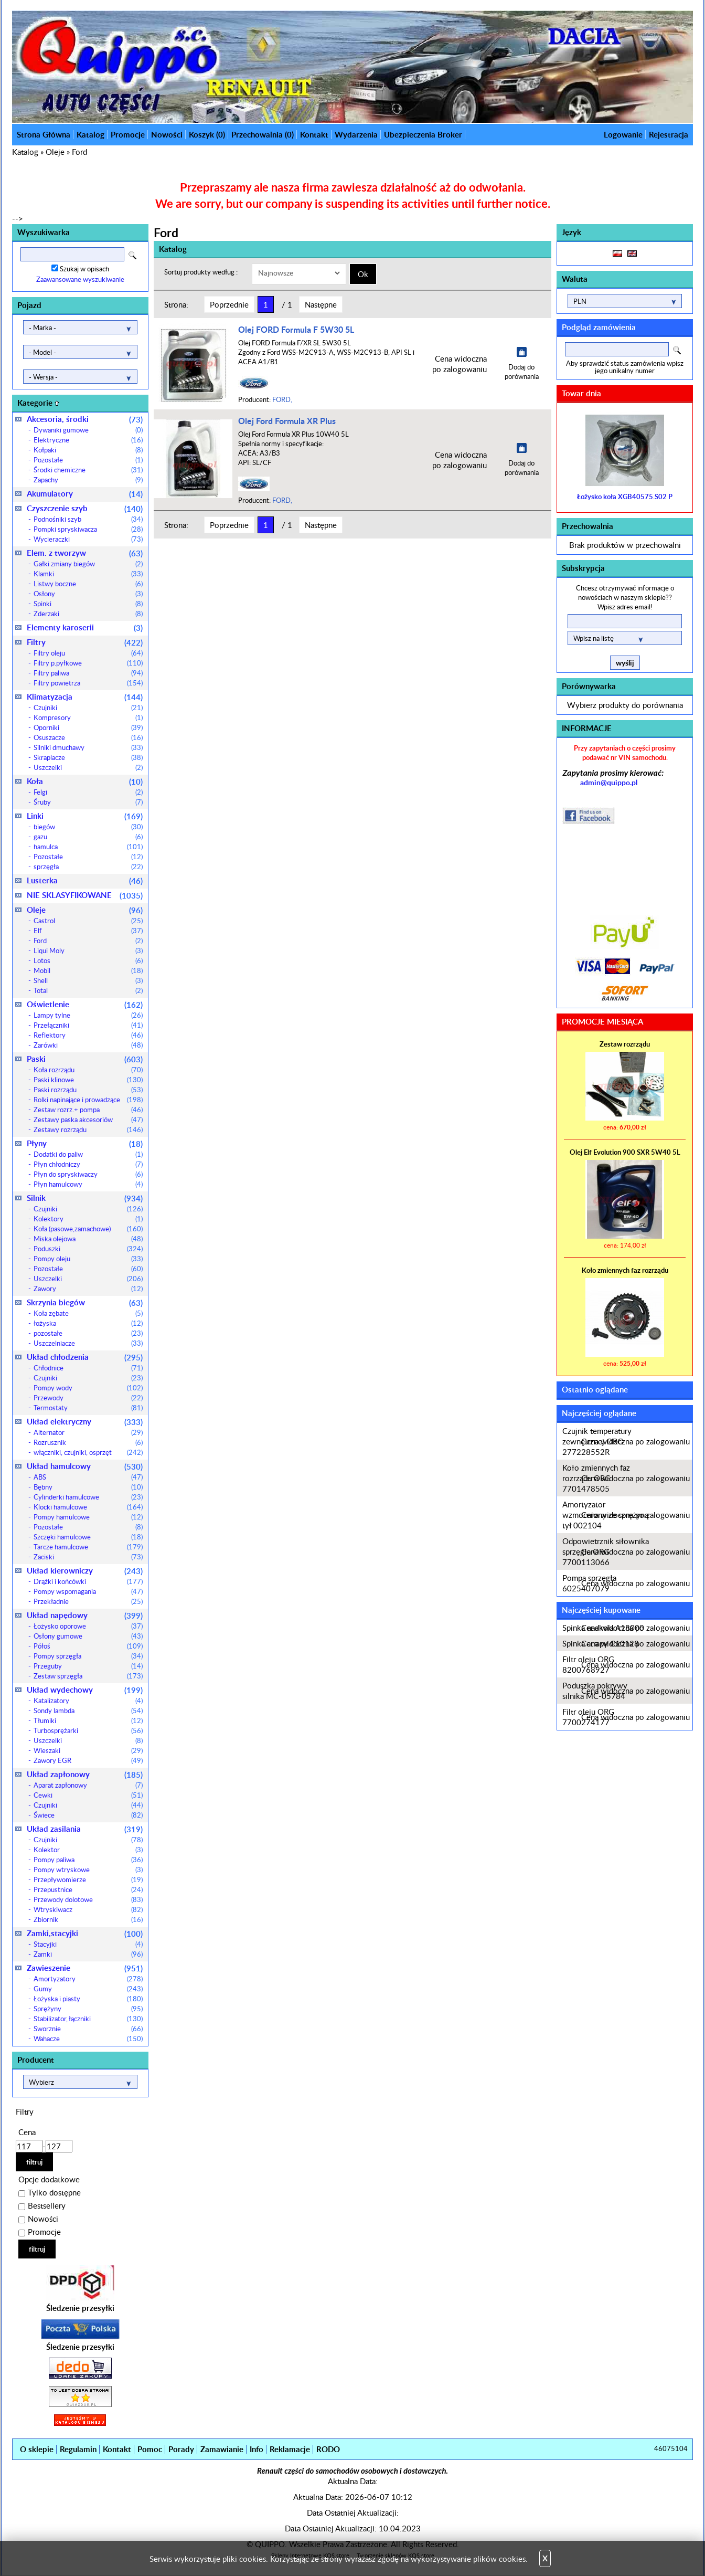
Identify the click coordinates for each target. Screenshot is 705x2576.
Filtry (85, 642)
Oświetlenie (85, 1004)
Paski (85, 1058)
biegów (88, 826)
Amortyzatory (88, 1978)
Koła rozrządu (88, 1069)
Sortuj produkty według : (201, 272)
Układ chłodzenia (85, 1357)
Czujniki (88, 707)
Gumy (88, 1988)
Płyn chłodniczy (88, 1164)
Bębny (88, 1487)
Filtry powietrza (88, 683)
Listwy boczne (88, 583)
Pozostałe (88, 459)
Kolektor (88, 1849)
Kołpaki (88, 450)
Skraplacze (88, 757)
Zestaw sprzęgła (88, 1676)
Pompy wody (88, 1387)
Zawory (88, 1288)
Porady (181, 2449)
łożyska (88, 1323)
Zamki (88, 1954)
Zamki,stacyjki (85, 1933)
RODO (328, 2449)
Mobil (88, 970)
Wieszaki (88, 1750)
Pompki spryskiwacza (88, 529)
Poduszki (88, 1248)
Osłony (88, 593)
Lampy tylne (88, 1015)
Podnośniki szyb (88, 519)
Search (132, 254)
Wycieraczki (88, 539)
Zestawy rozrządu (88, 1129)
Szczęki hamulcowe (88, 1537)
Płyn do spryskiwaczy (88, 1174)
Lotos (88, 960)
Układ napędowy (85, 1615)
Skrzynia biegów (85, 1302)
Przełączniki (88, 1025)
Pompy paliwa (88, 1859)
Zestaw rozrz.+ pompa (88, 1109)
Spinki (88, 603)
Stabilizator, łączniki (88, 2018)
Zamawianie (221, 2449)
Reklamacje (290, 2449)
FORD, (282, 399)
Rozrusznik (88, 1442)
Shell (88, 980)
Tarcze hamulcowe (88, 1546)
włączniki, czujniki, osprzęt (88, 1452)
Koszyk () (207, 134)
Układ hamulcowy (85, 1466)
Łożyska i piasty (88, 1998)
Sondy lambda (88, 1710)
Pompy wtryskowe (88, 1869)
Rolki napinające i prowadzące (88, 1099)
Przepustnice (88, 1889)
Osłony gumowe (88, 1636)
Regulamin (78, 2449)
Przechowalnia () (262, 134)
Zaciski (88, 1556)
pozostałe (88, 1333)
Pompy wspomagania (88, 1591)
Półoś (88, 1646)
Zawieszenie (85, 1967)
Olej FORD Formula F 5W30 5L (296, 329)
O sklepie (37, 2449)
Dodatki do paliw (88, 1154)
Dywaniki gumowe (88, 430)
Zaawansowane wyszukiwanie (80, 279)
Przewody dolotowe (88, 1899)
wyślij (625, 663)
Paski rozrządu (88, 1089)
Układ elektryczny (85, 1421)
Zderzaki (88, 613)
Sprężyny (88, 2008)
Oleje (55, 151)
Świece (88, 1815)
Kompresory (88, 717)
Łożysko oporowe (88, 1626)
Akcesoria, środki (85, 419)
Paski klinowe (88, 1079)
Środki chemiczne (88, 469)
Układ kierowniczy (85, 1570)
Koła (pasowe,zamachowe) (88, 1228)
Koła (85, 781)
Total (88, 990)
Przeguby (88, 1666)
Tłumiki (88, 1720)
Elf (88, 930)
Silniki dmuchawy (88, 747)
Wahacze (88, 2038)
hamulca (88, 846)
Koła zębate (88, 1313)
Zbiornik (88, 1919)
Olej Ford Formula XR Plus (287, 421)
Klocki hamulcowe (88, 1507)
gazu (88, 836)
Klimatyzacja (85, 696)
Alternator (88, 1432)
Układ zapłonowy (85, 1774)
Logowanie (623, 134)
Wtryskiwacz (88, 1909)
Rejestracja (668, 134)
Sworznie (88, 2028)
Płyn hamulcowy (88, 1184)
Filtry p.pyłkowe (88, 663)
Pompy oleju (88, 1258)
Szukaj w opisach (84, 268)
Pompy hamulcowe (88, 1517)
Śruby (88, 802)
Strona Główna (43, 134)
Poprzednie (229, 304)
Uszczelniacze (88, 1343)
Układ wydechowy (85, 1689)
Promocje (128, 134)
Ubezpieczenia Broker (423, 134)
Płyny (85, 1143)
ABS (88, 1477)
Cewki (88, 1795)
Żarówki (88, 1045)
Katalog (90, 134)
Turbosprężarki (88, 1730)
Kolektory (88, 1218)
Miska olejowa (88, 1238)
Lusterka (85, 880)
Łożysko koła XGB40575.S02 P (624, 496)
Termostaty (88, 1407)
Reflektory (88, 1035)
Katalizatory (88, 1700)
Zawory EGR (88, 1760)
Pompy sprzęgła (88, 1656)
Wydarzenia (356, 134)
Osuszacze (88, 737)
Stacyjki (88, 1944)
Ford (79, 151)
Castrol (88, 920)
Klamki (88, 573)
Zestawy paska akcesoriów (88, 1119)
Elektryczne (88, 440)
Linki (85, 815)
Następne (321, 304)
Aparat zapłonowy (88, 1785)
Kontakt (314, 134)
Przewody (88, 1397)
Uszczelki (88, 767)
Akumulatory (85, 493)
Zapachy (88, 479)
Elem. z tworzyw (85, 552)
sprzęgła (88, 866)
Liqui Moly (88, 950)
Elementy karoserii (85, 627)
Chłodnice (88, 1368)
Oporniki (88, 727)
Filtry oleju (88, 653)
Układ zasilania (85, 1828)
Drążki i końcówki (88, 1581)
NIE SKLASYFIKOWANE (85, 895)
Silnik (85, 1197)
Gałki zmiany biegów (88, 563)
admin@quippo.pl (608, 782)
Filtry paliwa (88, 673)
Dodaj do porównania (522, 371)
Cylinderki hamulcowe (88, 1497)
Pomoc (149, 2449)
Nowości (167, 134)
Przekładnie (88, 1601)
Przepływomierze (88, 1879)
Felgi (88, 792)
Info (256, 2449)
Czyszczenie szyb (85, 508)
